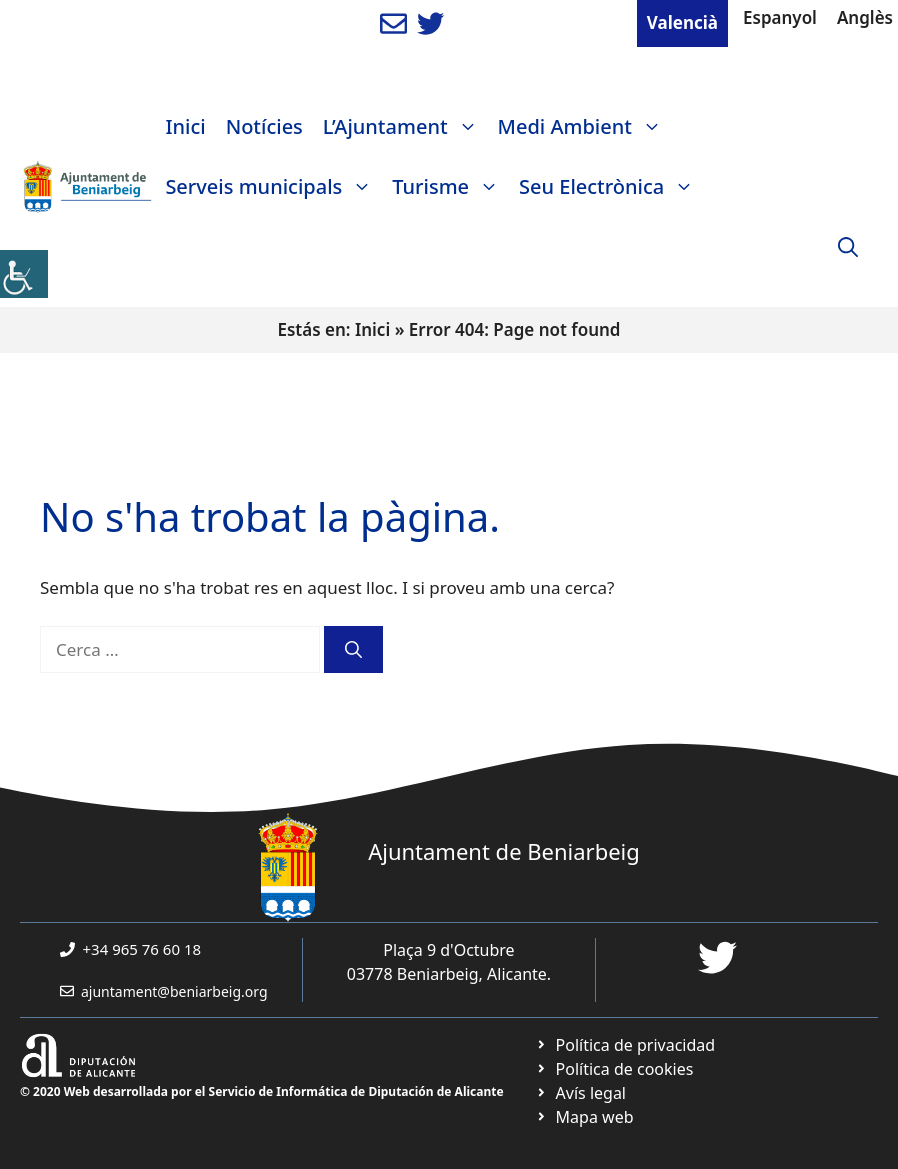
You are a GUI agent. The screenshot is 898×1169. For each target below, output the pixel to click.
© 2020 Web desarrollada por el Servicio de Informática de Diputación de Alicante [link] (262, 1091)
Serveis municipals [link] (273, 187)
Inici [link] (185, 126)
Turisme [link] (450, 187)
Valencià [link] (682, 22)
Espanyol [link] (780, 17)
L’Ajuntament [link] (405, 127)
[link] (24, 274)
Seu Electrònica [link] (611, 187)
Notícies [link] (264, 126)
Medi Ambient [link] (585, 127)
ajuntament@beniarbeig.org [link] (174, 991)
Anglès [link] (865, 17)
